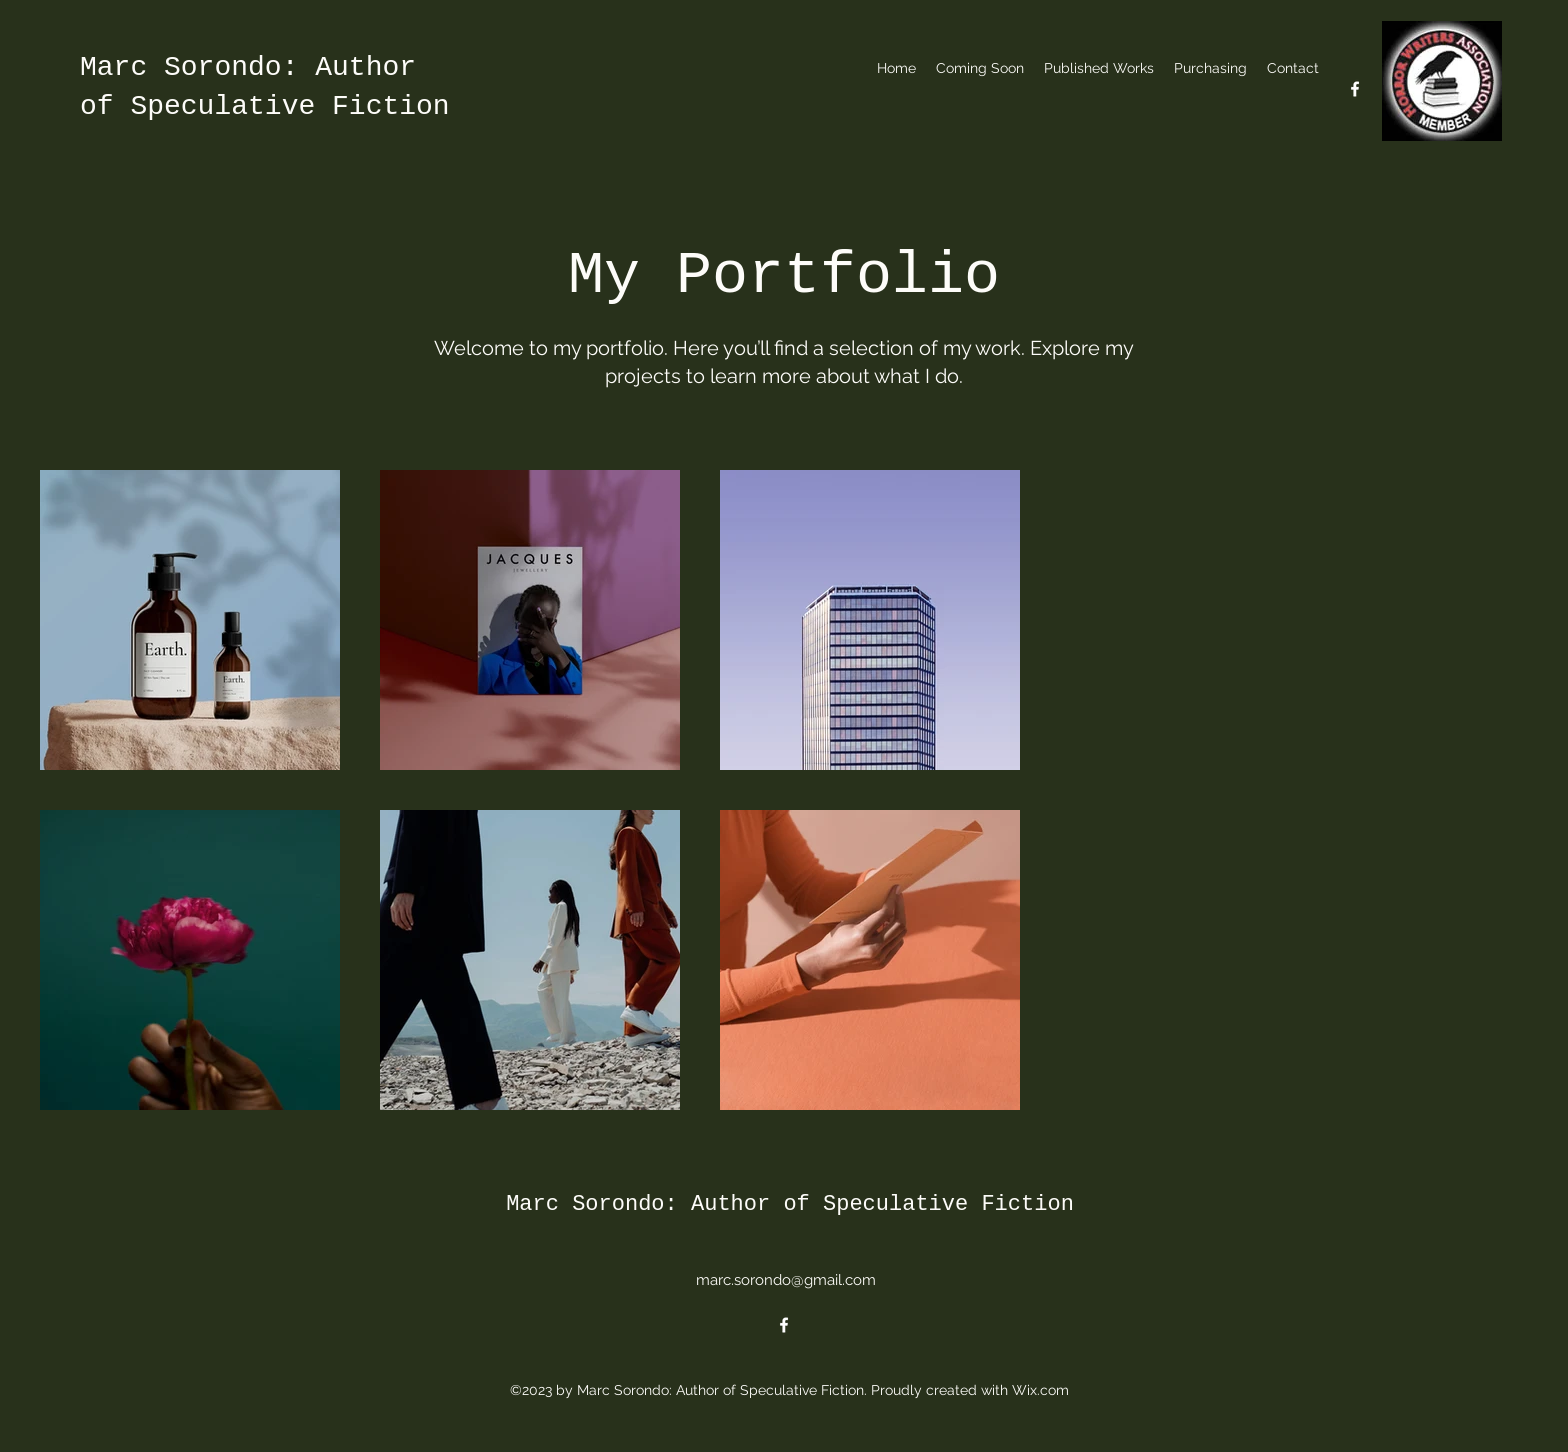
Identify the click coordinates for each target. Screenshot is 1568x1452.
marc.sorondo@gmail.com (786, 1280)
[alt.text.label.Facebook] (1355, 89)
